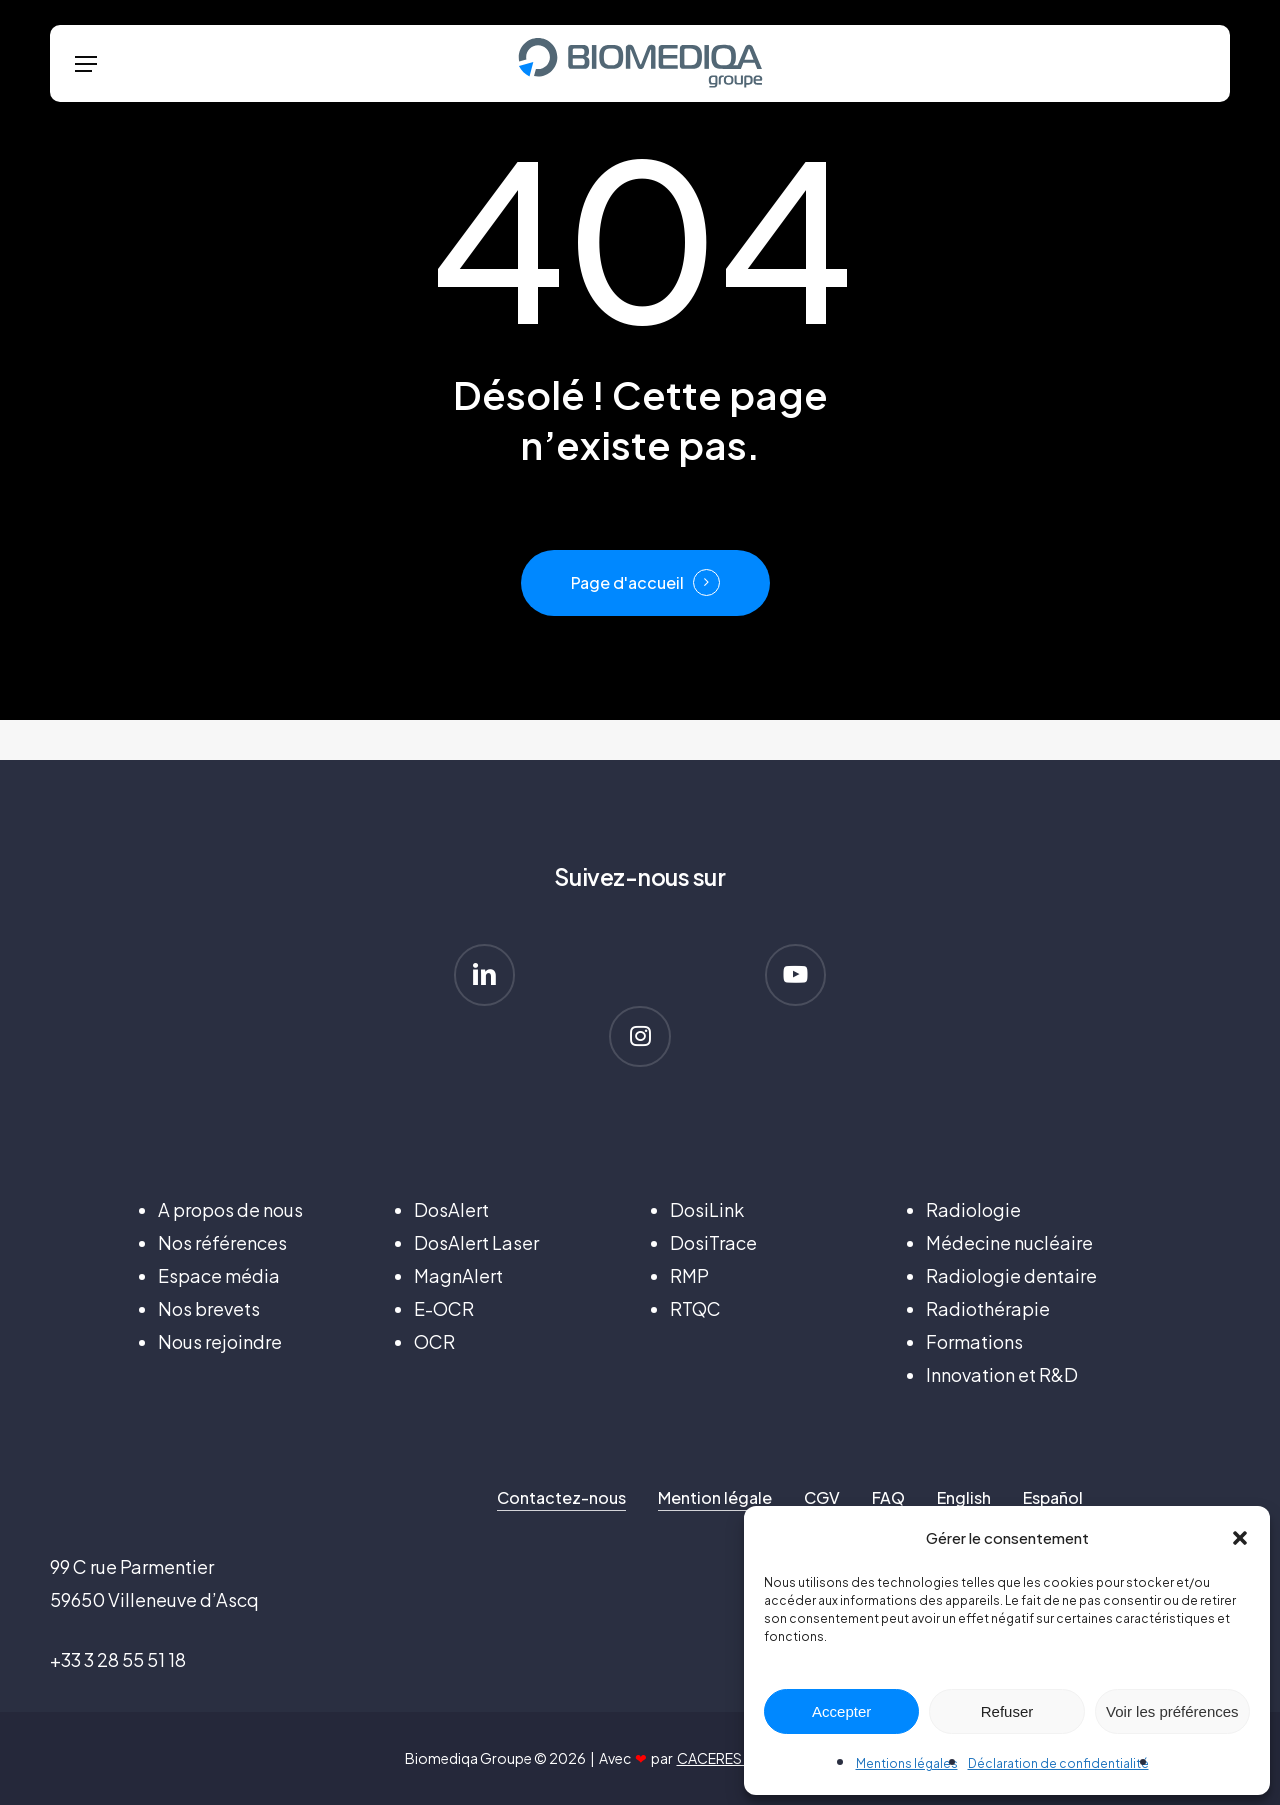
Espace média (219, 1275)
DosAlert (451, 1209)
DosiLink (707, 1209)
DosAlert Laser (476, 1242)
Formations (974, 1341)
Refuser (1007, 1711)
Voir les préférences (1172, 1711)
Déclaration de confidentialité (1058, 1763)
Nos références (222, 1242)
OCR (434, 1341)
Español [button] (1053, 1497)
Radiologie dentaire (1011, 1275)
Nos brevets (209, 1308)
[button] (1240, 1538)
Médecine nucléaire (1009, 1242)
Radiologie (973, 1209)
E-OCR (444, 1308)
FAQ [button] (888, 1497)
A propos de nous (230, 1209)
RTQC (695, 1308)
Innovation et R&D (1002, 1374)
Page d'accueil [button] (627, 582)
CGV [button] (822, 1497)
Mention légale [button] (715, 1497)
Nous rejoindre (220, 1341)
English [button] (964, 1497)
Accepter (841, 1711)
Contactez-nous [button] (561, 1497)
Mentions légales (907, 1763)
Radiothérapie (988, 1308)
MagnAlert (458, 1275)
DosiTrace (713, 1242)
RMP (689, 1275)
